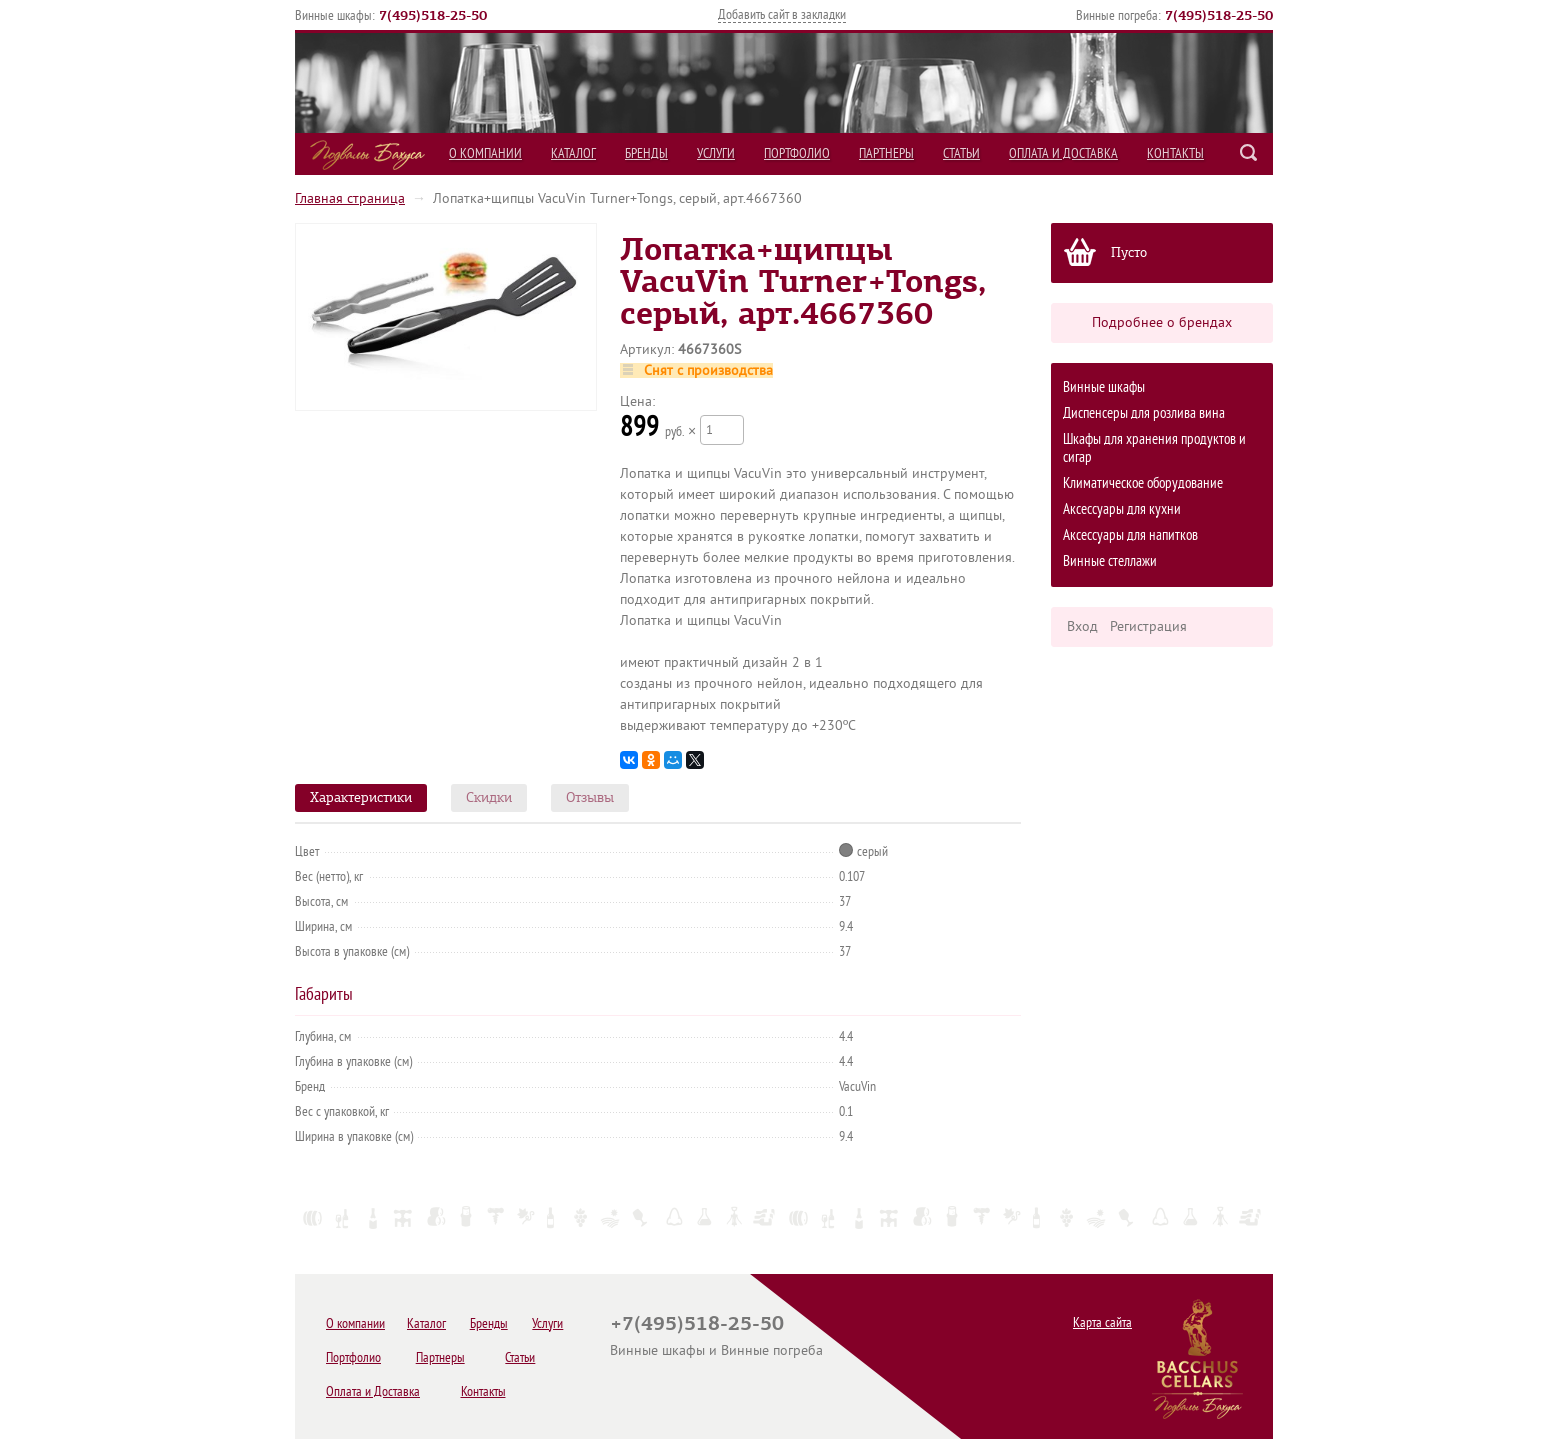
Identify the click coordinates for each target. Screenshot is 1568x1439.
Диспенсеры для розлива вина (1144, 413)
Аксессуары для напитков (1130, 535)
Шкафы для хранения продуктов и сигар (1154, 448)
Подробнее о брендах (1162, 322)
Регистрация (1148, 626)
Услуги (716, 153)
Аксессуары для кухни (1122, 509)
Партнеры (886, 153)
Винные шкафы (1104, 387)
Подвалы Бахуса (367, 155)
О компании (485, 153)
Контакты (1175, 153)
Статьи (961, 153)
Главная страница (350, 198)
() (433, 15)
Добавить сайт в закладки (782, 14)
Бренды (646, 153)
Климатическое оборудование (1143, 483)
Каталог (573, 153)
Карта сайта (1102, 1322)
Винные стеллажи (1110, 561)
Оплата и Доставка (1063, 153)
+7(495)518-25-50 (697, 1323)
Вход (1082, 626)
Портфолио (797, 153)
